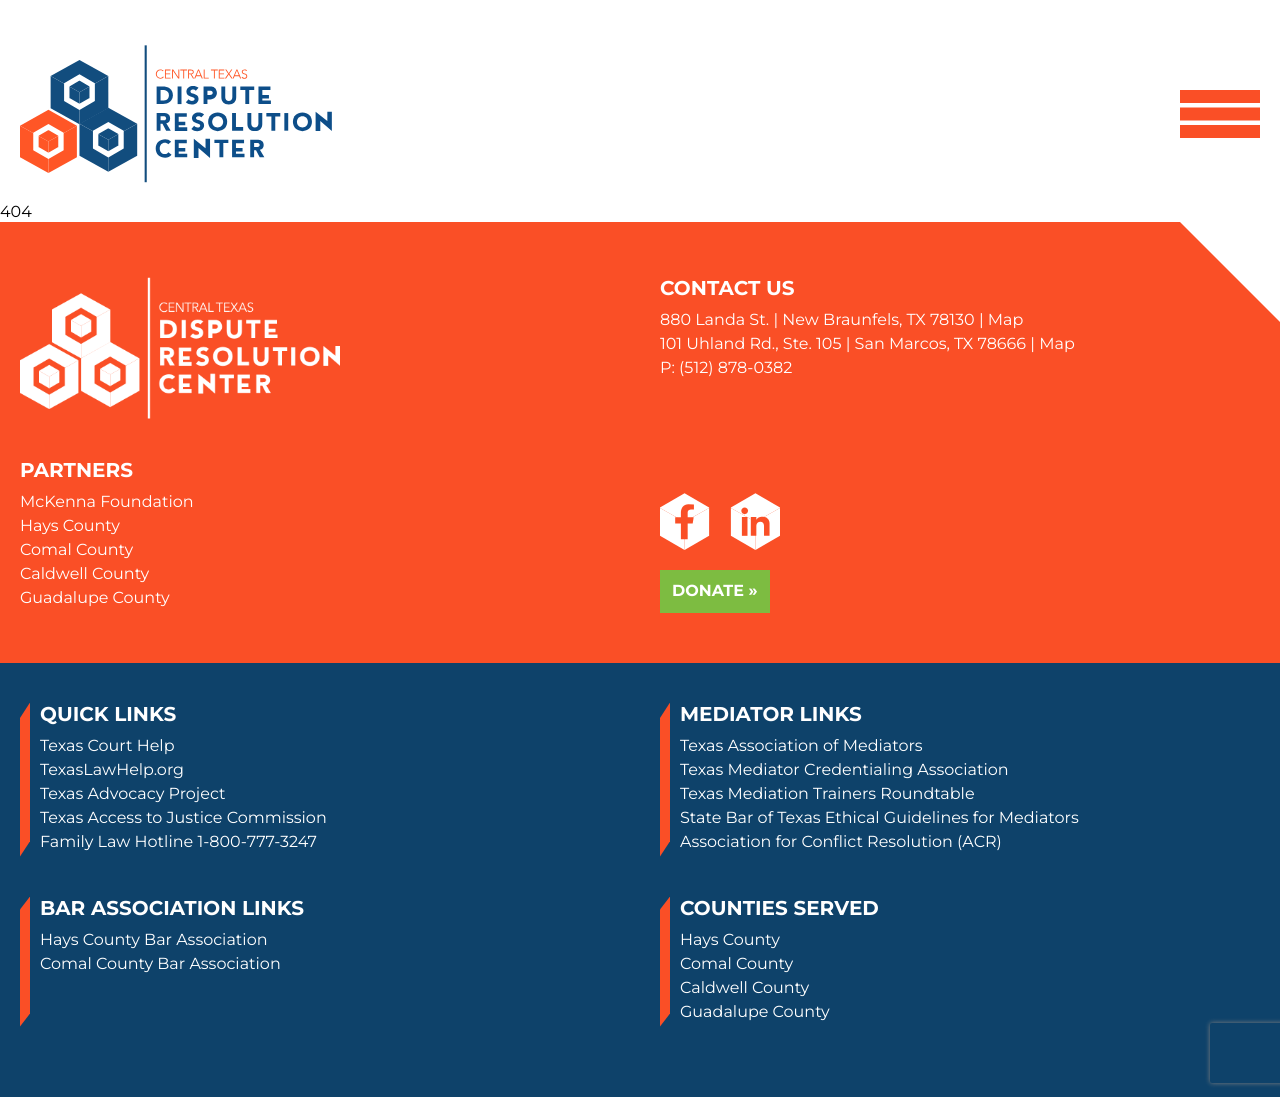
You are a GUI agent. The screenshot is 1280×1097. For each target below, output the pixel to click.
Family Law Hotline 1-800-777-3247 (178, 842)
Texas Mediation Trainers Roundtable (827, 794)
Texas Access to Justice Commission (183, 818)
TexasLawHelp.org (112, 770)
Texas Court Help (107, 746)
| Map (999, 320)
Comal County (76, 550)
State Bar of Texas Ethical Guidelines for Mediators (879, 818)
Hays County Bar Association (154, 940)
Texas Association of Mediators (801, 746)
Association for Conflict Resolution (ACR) (841, 842)
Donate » (715, 591)
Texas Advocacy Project (132, 794)
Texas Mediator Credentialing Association (844, 770)
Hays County (70, 526)
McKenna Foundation (107, 502)
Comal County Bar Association (160, 964)
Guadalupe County (95, 598)
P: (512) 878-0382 (726, 368)
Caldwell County (84, 574)
